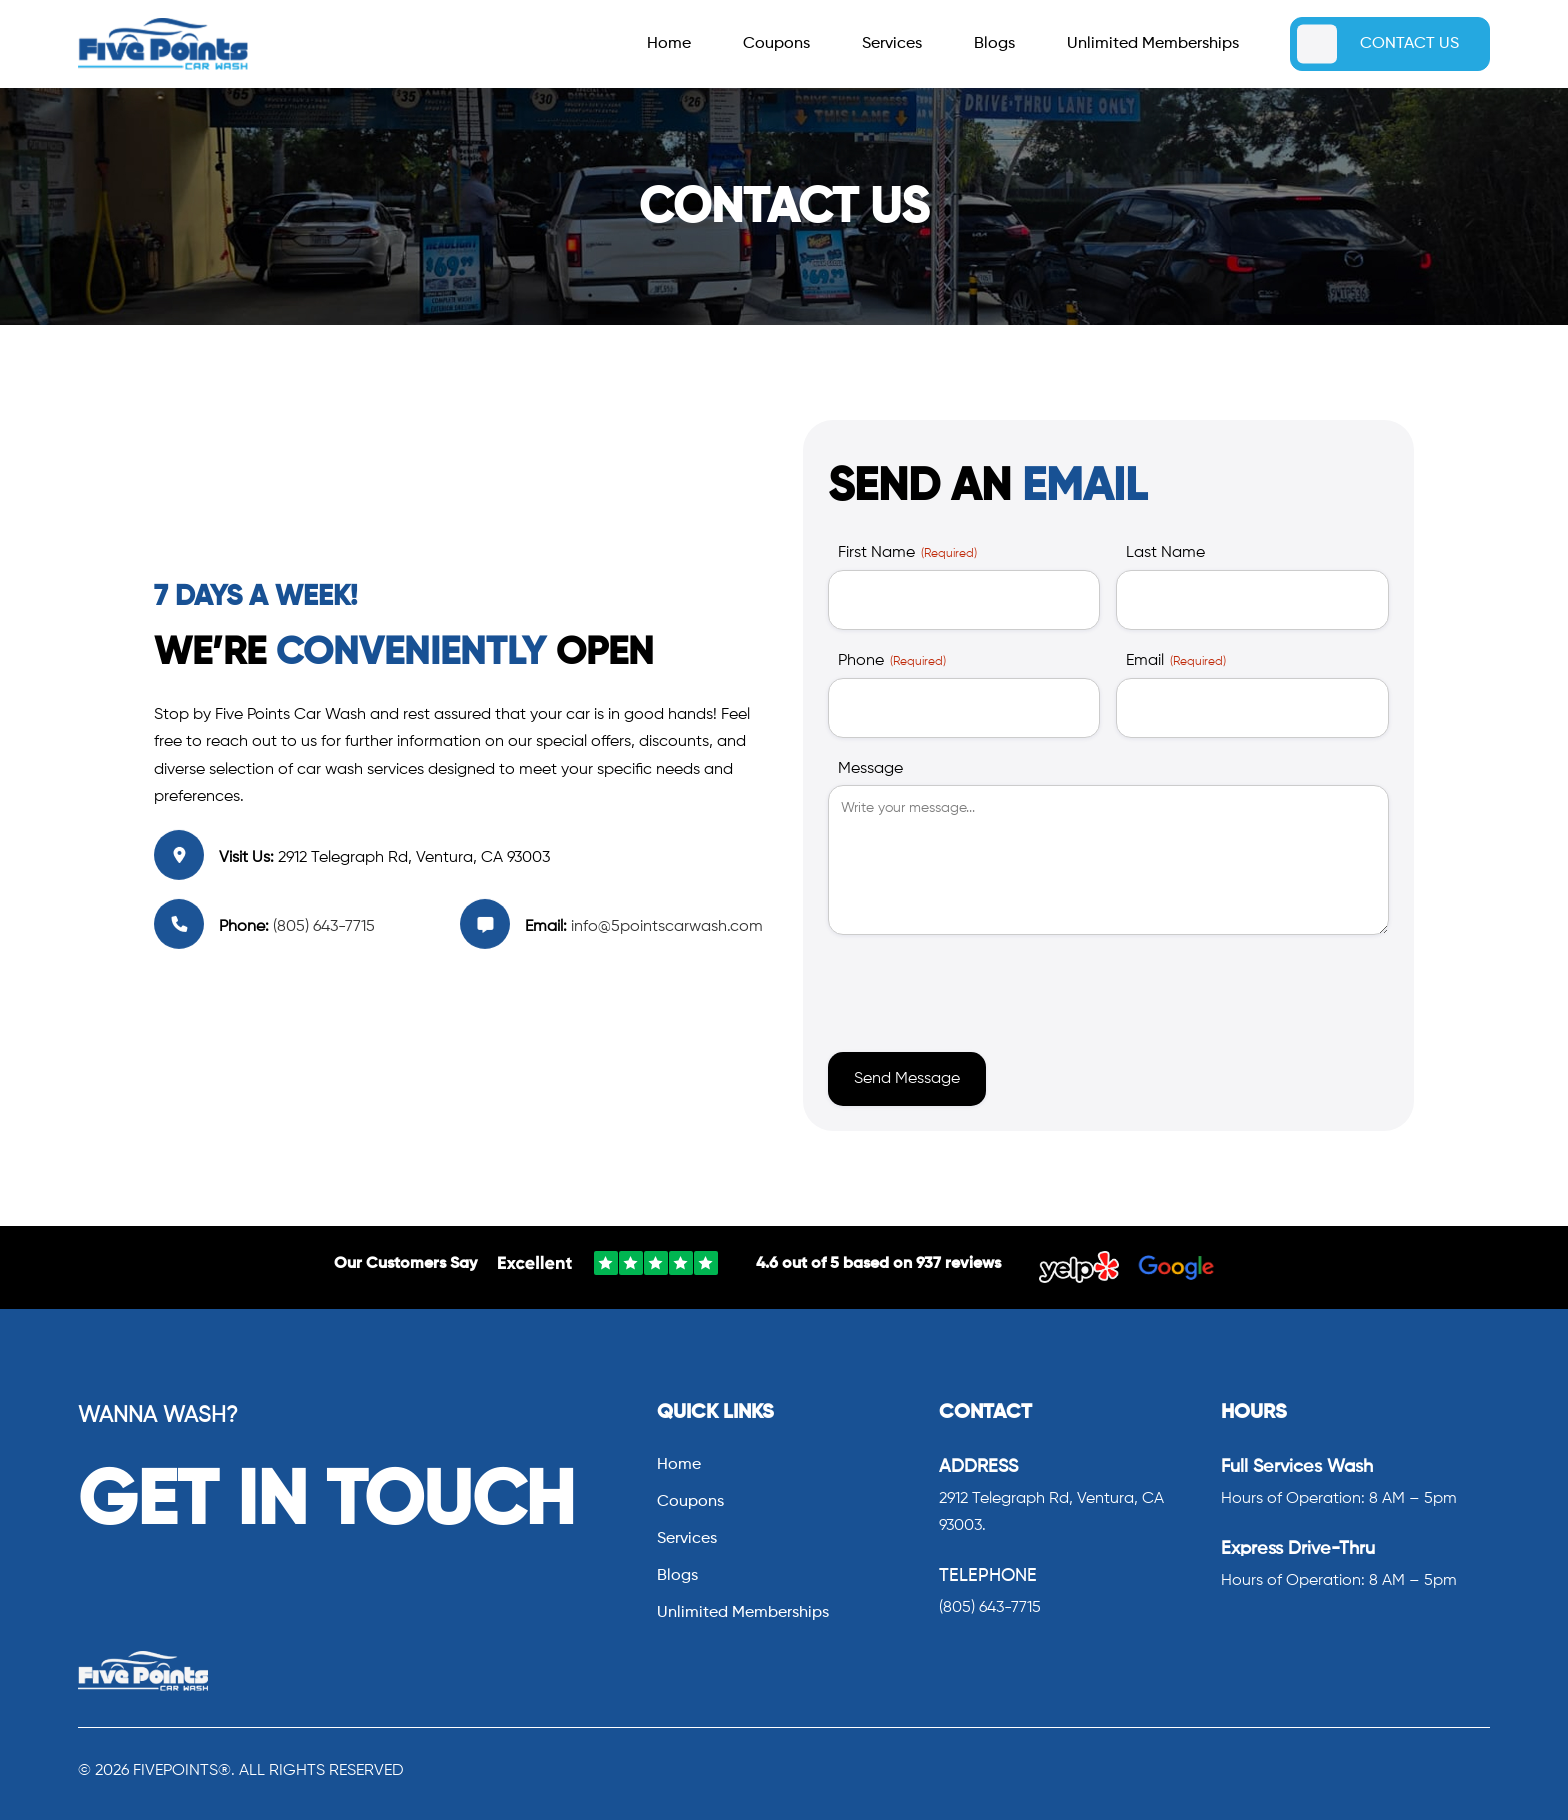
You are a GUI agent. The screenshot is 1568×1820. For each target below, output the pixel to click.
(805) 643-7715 (322, 927)
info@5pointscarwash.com (667, 927)
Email (1176, 662)
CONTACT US (1409, 44)
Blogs (994, 44)
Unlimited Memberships (1153, 44)
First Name (907, 554)
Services (892, 44)
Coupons (776, 44)
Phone (892, 662)
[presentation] (980, 989)
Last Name (1165, 553)
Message (870, 769)
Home (669, 44)
